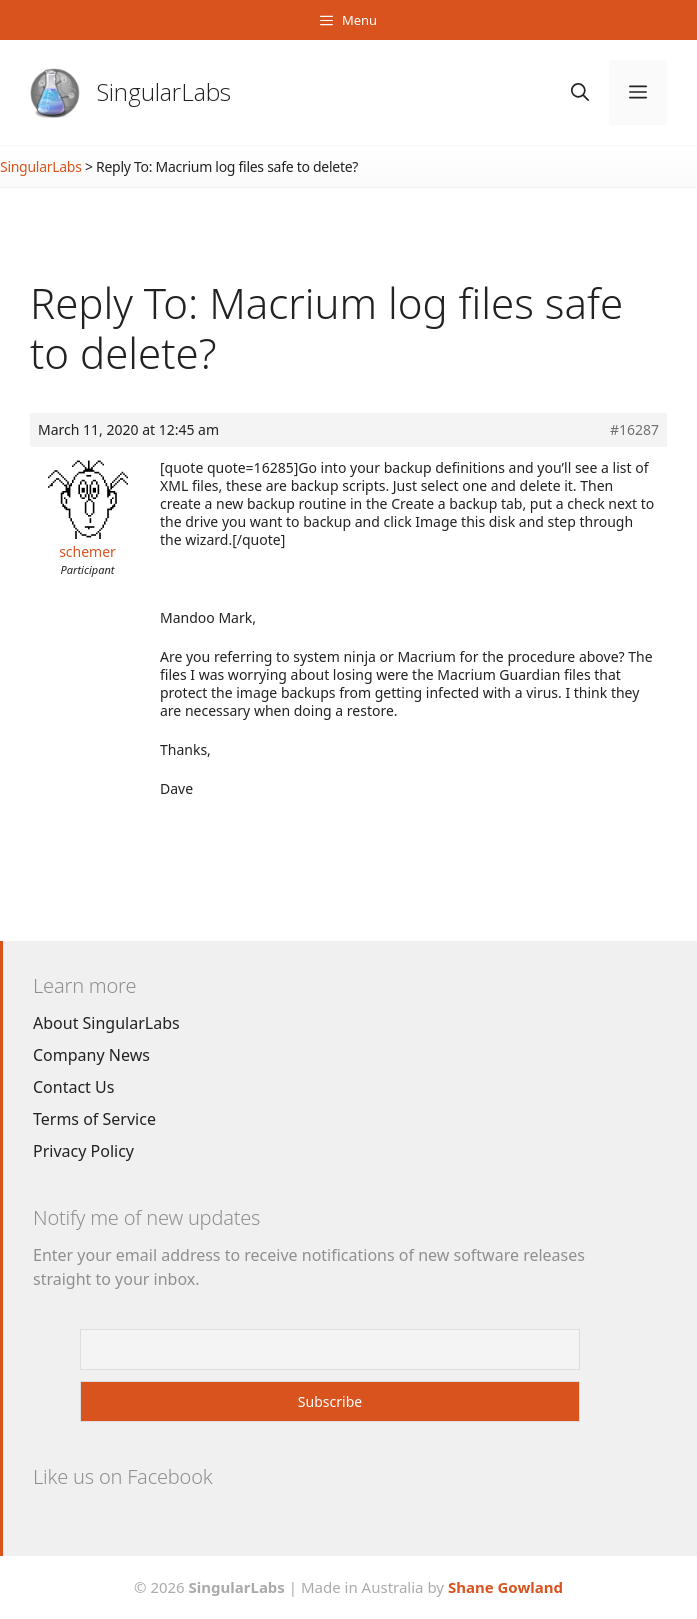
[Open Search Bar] (580, 92)
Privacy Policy (83, 1151)
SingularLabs (164, 91)
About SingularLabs (106, 1023)
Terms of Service (94, 1119)
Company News (91, 1055)
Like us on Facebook (122, 1476)
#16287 (634, 430)
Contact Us (73, 1087)
